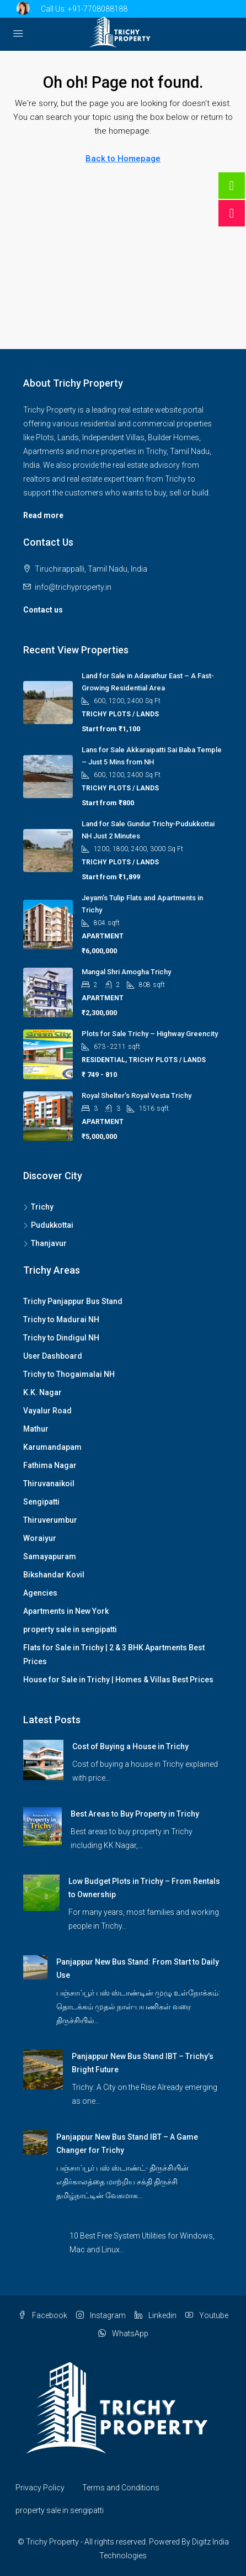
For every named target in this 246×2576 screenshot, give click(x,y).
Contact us (43, 609)
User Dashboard (52, 1356)
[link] (43, 1759)
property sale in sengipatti (70, 1629)
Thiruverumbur (50, 1520)
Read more (43, 515)
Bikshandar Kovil (53, 1574)
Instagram (101, 2315)
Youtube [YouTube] (206, 2315)
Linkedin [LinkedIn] (156, 2315)
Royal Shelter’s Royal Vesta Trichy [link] (136, 1095)
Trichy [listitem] (38, 1206)
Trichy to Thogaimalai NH (69, 1374)
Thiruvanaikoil (48, 1483)
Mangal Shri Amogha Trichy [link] (126, 972)
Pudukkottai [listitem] (48, 1225)
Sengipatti (41, 1501)
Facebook (42, 2315)
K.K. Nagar (42, 1392)
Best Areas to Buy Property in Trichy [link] (135, 1813)
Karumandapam (52, 1447)
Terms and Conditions (120, 2487)
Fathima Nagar (50, 1465)
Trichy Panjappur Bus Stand (72, 1301)
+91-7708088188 (97, 8)
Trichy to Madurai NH (61, 1319)
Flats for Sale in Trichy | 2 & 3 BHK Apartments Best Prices (114, 1654)
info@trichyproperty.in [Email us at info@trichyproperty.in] (73, 587)
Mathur (36, 1428)
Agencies (40, 1592)
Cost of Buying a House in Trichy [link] (130, 1746)
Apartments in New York (66, 1611)
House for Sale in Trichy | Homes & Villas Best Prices (118, 1679)
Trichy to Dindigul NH (61, 1337)
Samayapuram (49, 1556)
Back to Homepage (123, 158)
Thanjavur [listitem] (45, 1243)
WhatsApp (123, 2333)
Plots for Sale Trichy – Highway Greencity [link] (150, 1034)
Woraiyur (39, 1538)
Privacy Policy (40, 2487)
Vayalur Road (47, 1410)
